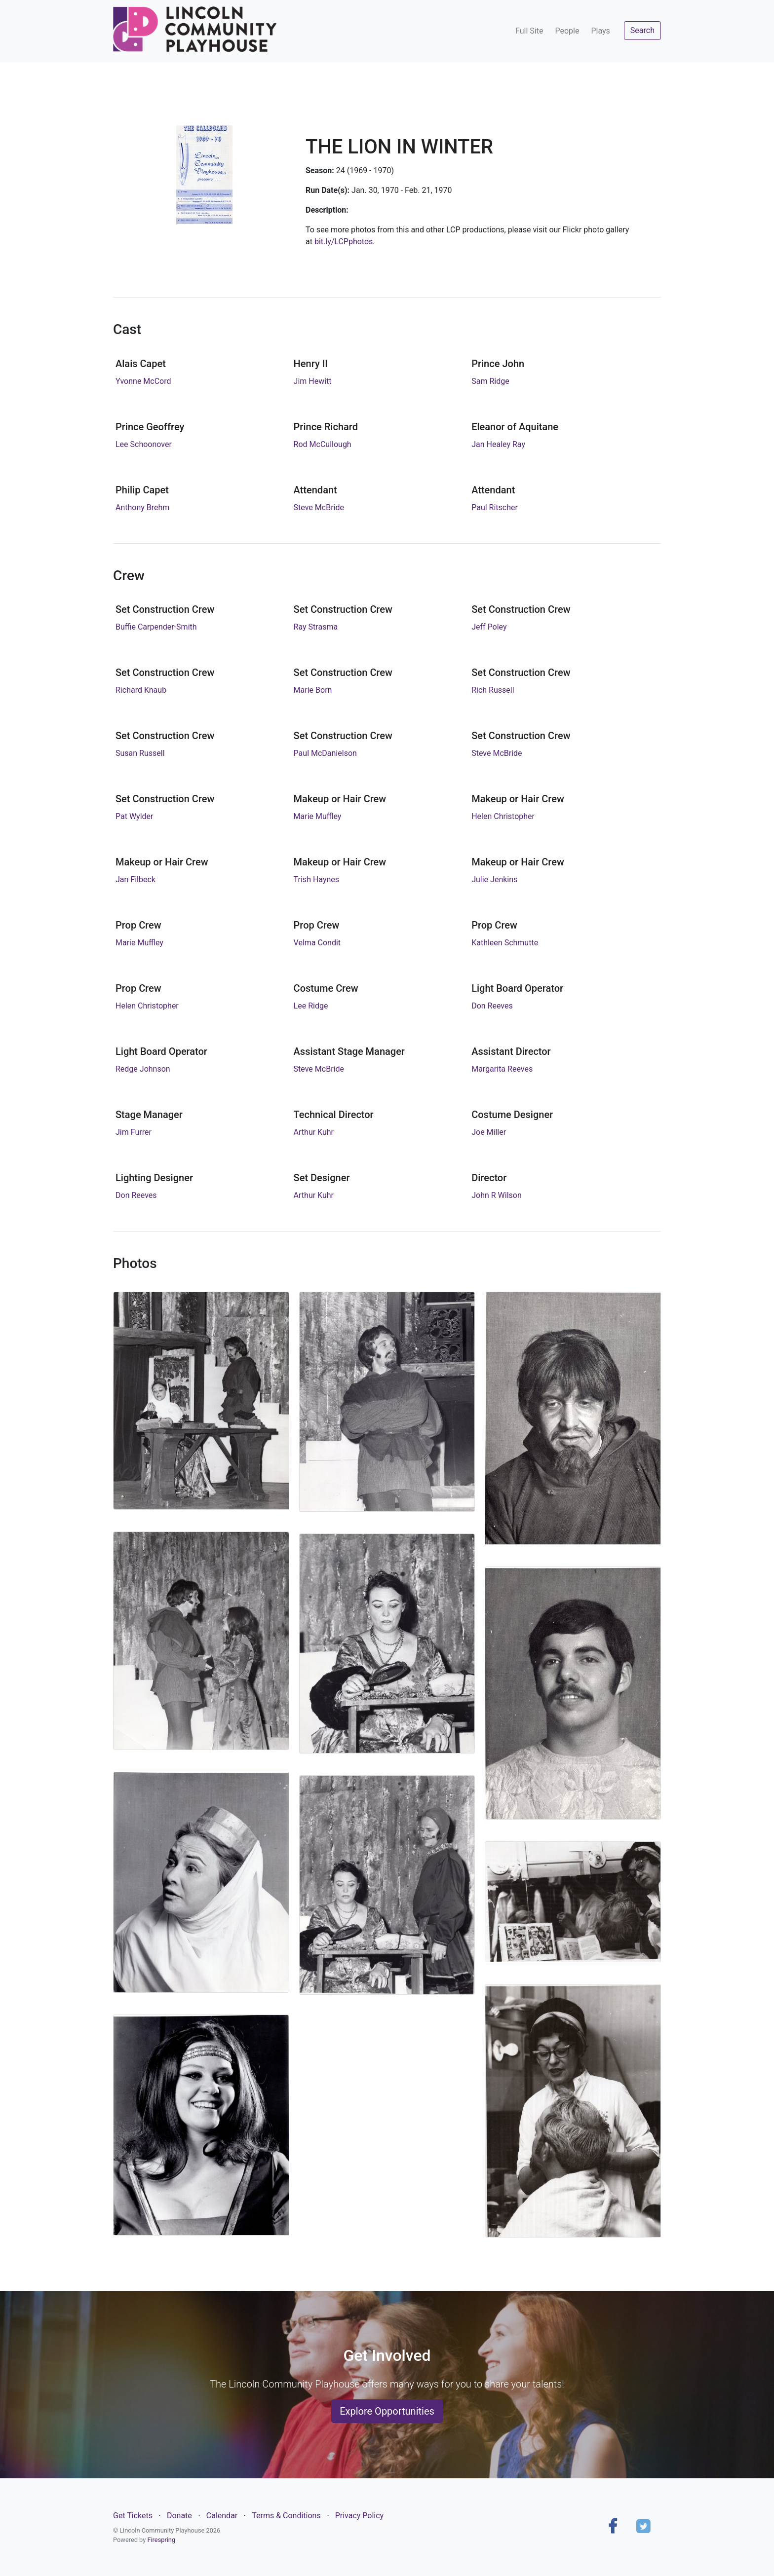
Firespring (161, 2539)
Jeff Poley (488, 627)
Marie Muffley (318, 816)
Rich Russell (492, 690)
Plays (600, 31)
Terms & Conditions (286, 2515)
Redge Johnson (143, 1069)
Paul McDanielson (325, 753)
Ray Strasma (316, 627)
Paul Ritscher (494, 507)
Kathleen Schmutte (504, 942)
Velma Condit (317, 942)
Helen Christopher (503, 816)
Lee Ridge (311, 1005)
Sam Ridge (490, 381)
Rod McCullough (322, 444)
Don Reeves (492, 1005)
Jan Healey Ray (498, 444)
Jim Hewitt (313, 381)
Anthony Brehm (142, 507)
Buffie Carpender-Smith (156, 627)
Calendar (221, 2515)
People (567, 31)
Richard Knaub (141, 690)
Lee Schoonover (144, 444)
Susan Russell (140, 753)
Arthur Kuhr (314, 1132)
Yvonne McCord (143, 381)
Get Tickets (133, 2515)
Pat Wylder (135, 816)
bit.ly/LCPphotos (343, 241)
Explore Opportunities (387, 2411)
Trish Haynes (316, 879)
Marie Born (313, 690)
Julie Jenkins (494, 879)
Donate (179, 2515)
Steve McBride (319, 507)
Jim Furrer (134, 1132)
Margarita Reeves (502, 1069)
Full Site (529, 31)
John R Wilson (496, 1195)
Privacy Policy (359, 2515)
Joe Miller (488, 1132)
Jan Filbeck (135, 879)
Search (642, 30)
